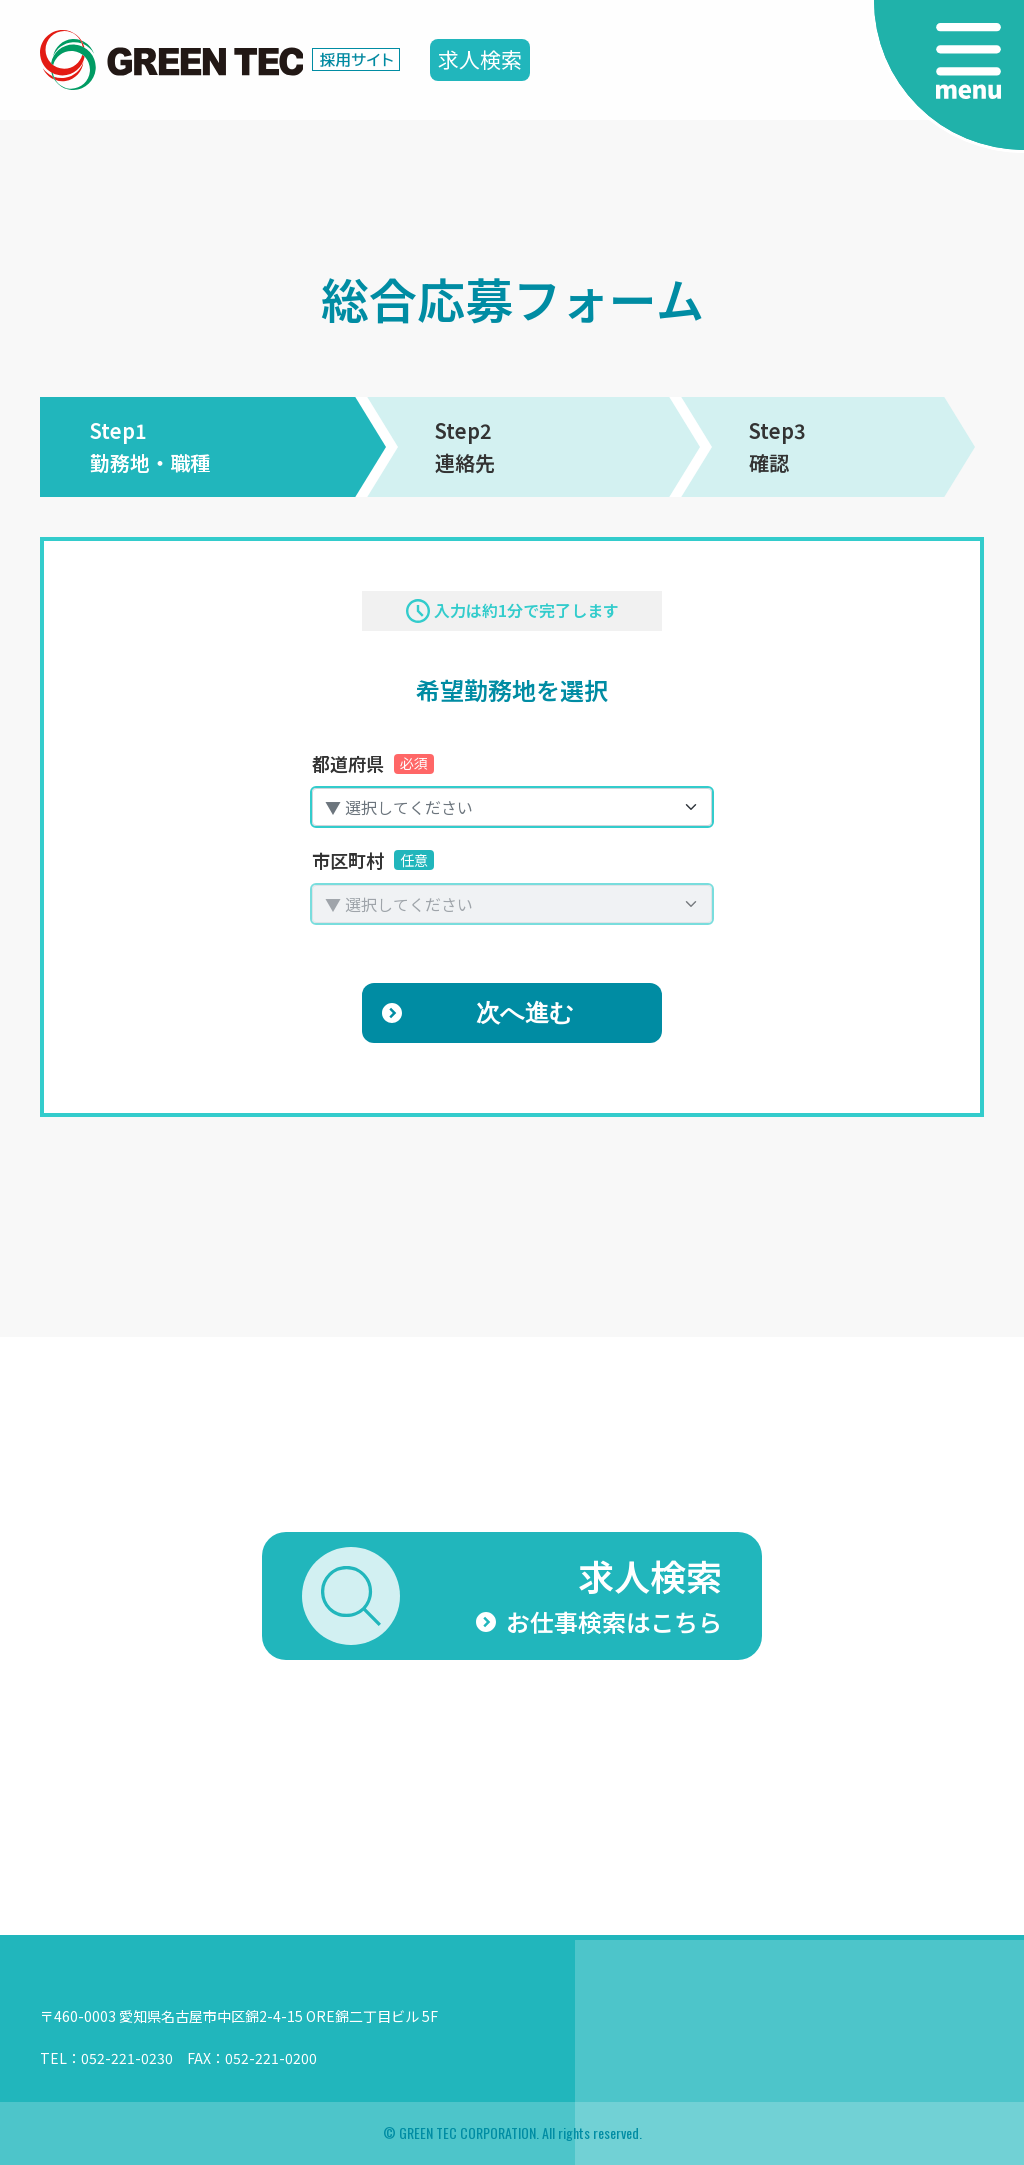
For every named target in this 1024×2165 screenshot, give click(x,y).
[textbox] (500, 807)
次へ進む (525, 1012)
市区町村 (373, 860)
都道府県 (373, 763)
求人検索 (480, 59)
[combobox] (512, 807)
